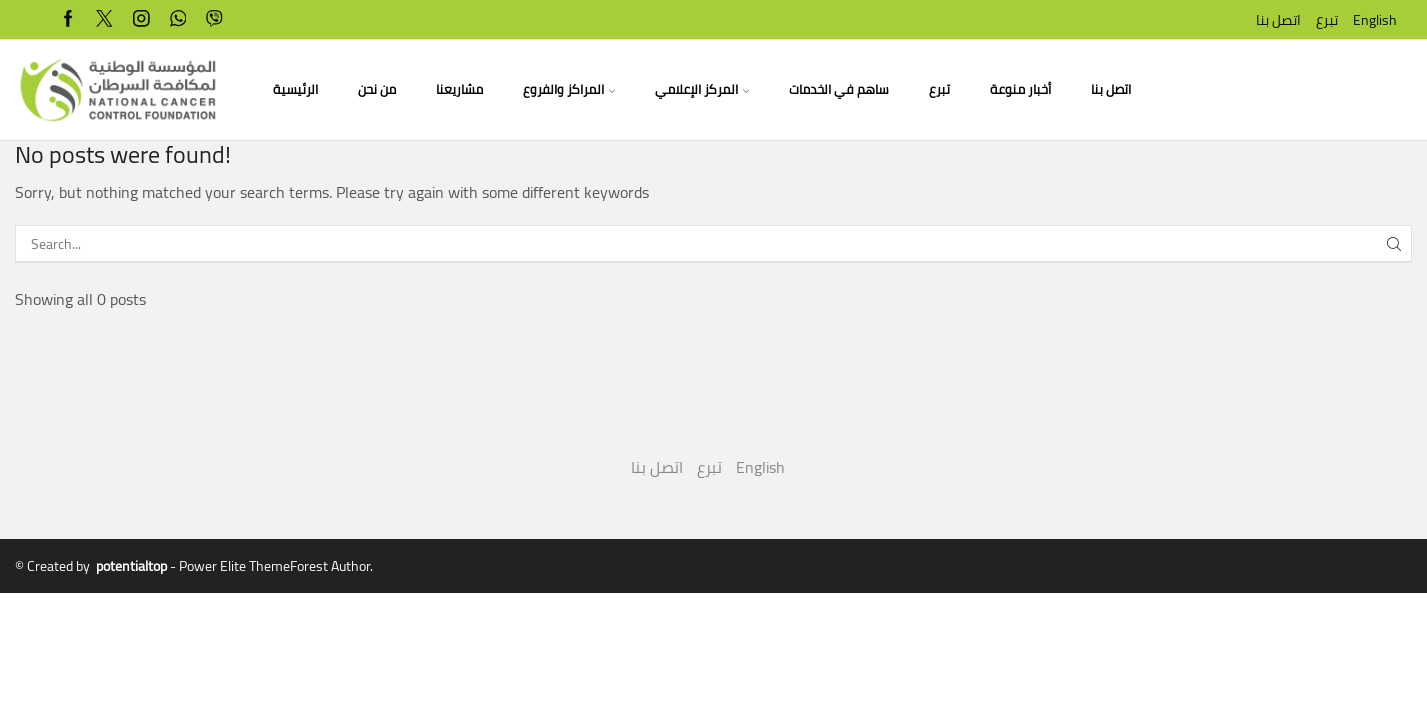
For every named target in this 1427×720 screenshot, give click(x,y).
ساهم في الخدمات (839, 89)
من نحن (377, 89)
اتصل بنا (1278, 20)
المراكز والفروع (569, 89)
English (1375, 20)
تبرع (1327, 20)
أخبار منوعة (1020, 89)
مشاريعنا (459, 89)
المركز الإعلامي (702, 89)
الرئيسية (295, 89)
